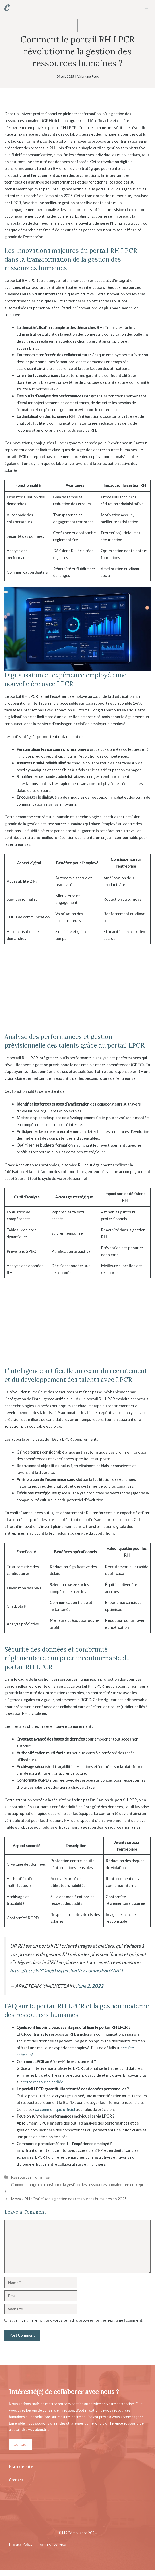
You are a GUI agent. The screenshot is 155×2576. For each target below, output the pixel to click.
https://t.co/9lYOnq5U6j (36, 1970)
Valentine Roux (88, 76)
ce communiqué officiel (55, 2109)
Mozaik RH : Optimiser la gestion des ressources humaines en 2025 (68, 2198)
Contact (20, 2444)
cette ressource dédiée (43, 2081)
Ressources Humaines (30, 2177)
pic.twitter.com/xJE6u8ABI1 (93, 1970)
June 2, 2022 (89, 1986)
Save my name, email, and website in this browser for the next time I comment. (76, 2320)
